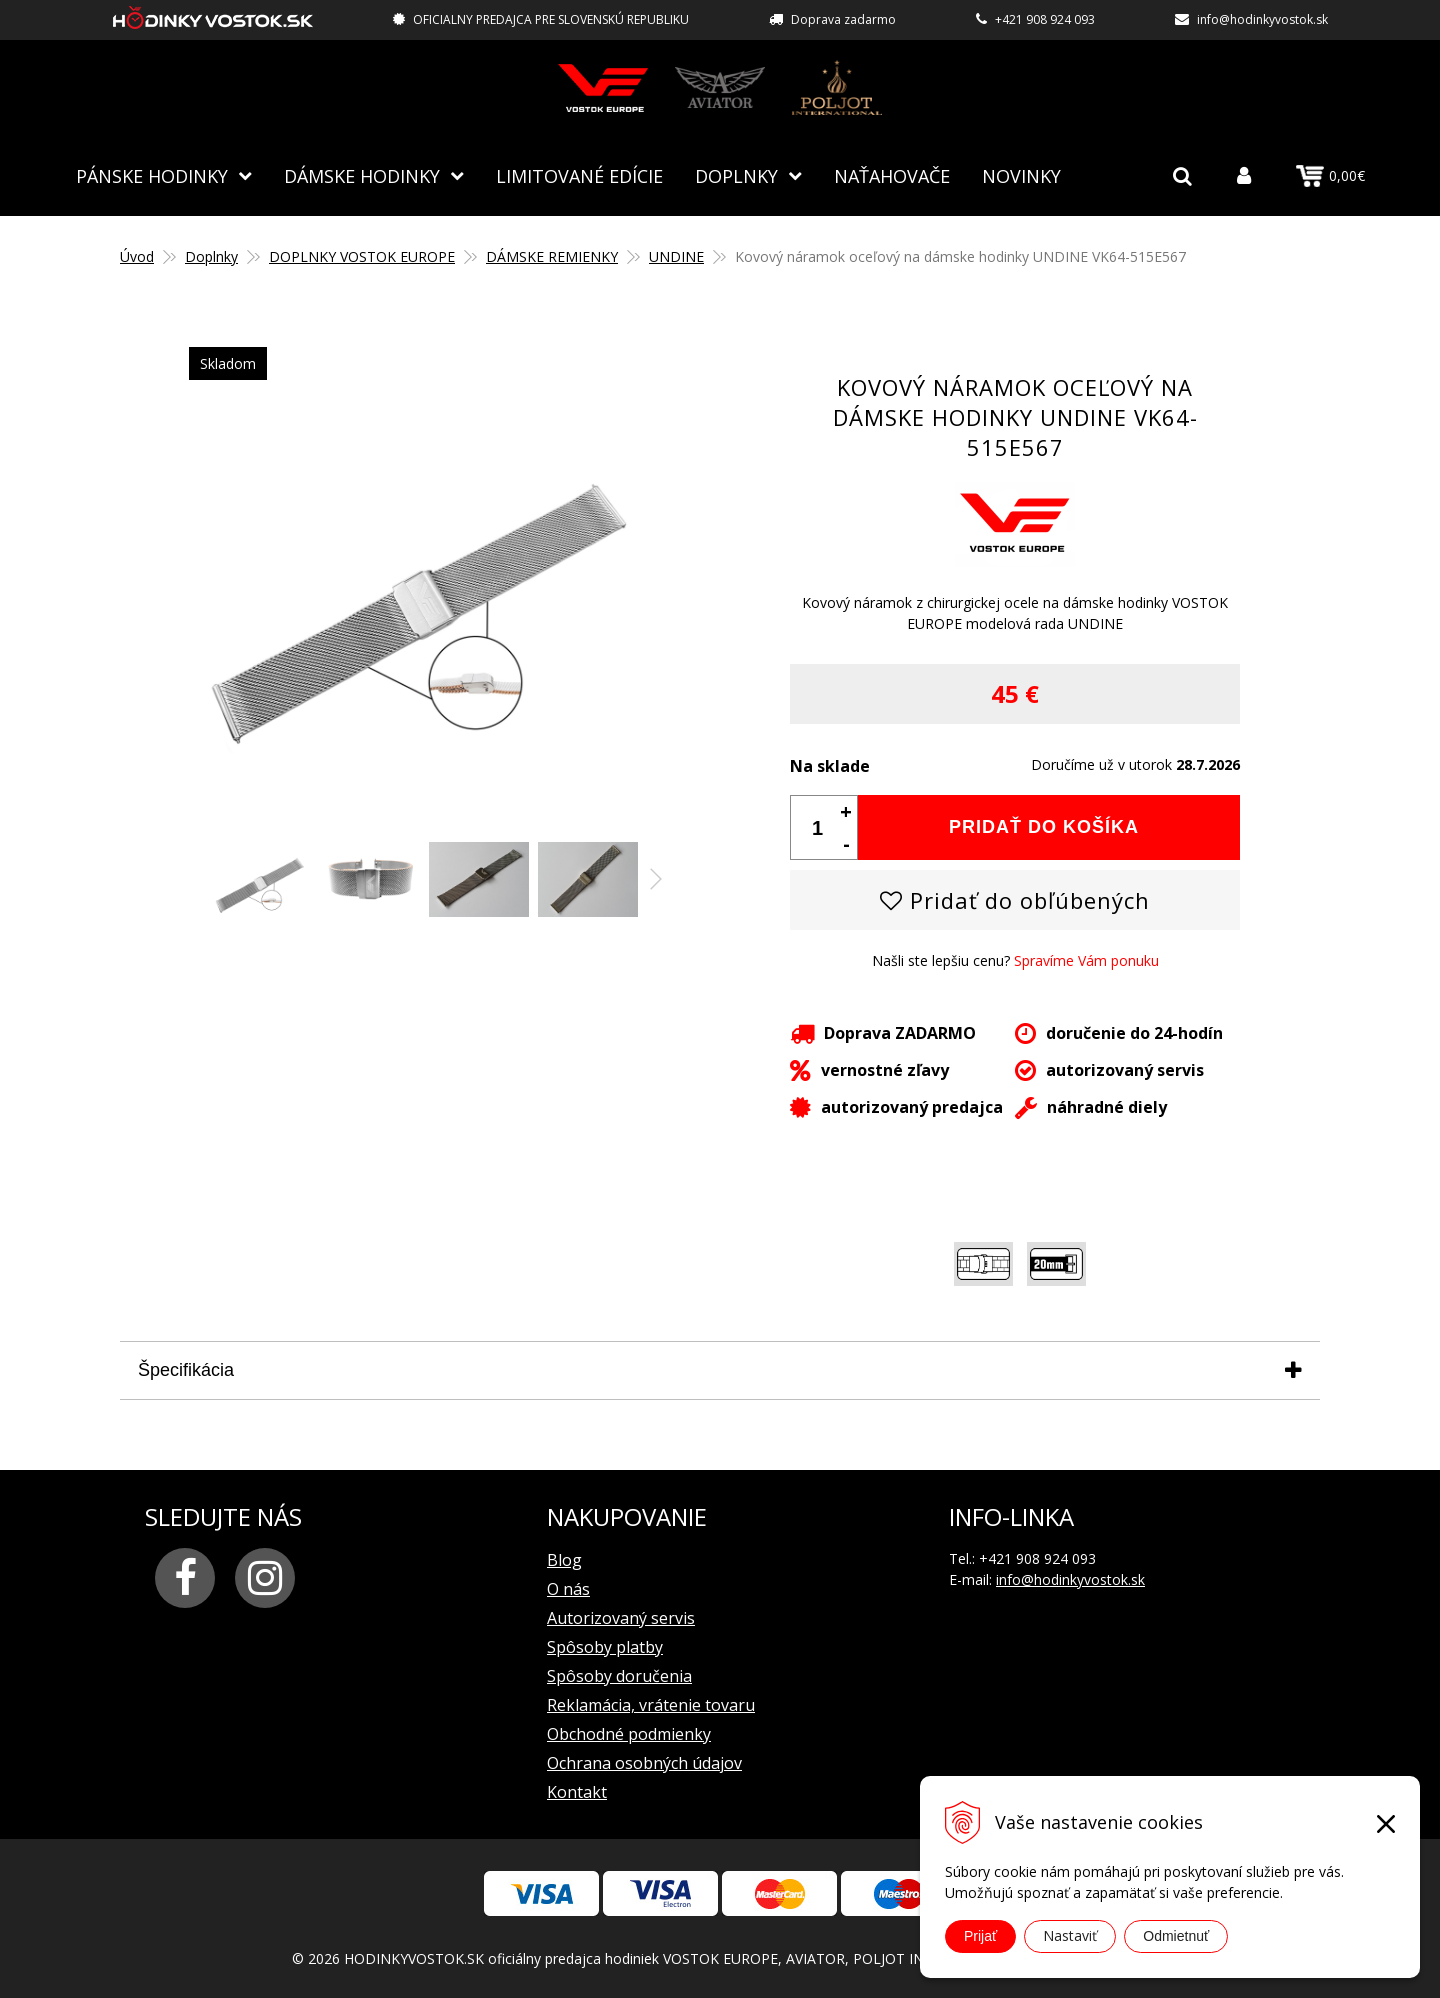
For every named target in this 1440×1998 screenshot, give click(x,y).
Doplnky (736, 175)
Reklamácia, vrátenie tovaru (651, 1704)
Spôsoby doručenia (619, 1675)
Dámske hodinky (362, 175)
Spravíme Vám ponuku (1086, 959)
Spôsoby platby (605, 1646)
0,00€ (1330, 176)
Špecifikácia (186, 1369)
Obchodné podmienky (629, 1733)
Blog (564, 1559)
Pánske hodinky (152, 175)
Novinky (1021, 175)
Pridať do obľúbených (1015, 899)
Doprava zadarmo (843, 19)
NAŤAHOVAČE (892, 175)
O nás (568, 1588)
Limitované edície (579, 175)
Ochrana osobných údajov (644, 1762)
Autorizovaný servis (621, 1617)
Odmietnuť (1176, 1936)
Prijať (980, 1936)
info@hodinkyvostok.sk (1262, 19)
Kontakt (577, 1791)
